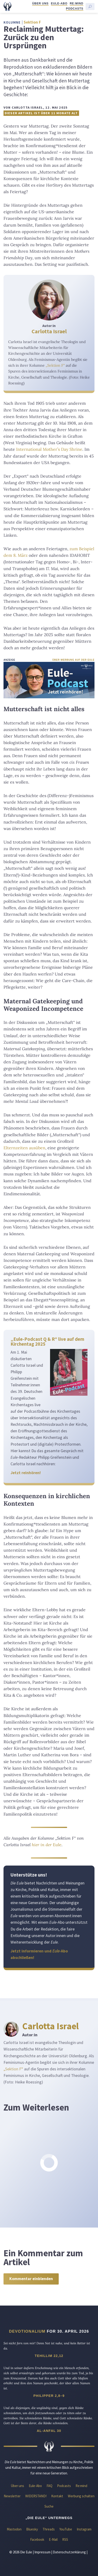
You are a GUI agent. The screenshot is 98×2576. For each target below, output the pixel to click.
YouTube (65, 2529)
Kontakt (57, 2496)
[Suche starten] (90, 6)
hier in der (42, 1844)
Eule (57, 1844)
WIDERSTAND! (36, 2496)
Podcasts (74, 8)
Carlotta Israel (49, 331)
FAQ (49, 2486)
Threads (49, 2529)
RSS (65, 2539)
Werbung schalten (81, 2496)
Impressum (42, 2552)
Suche (49, 2506)
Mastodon (14, 2529)
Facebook (37, 2539)
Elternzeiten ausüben (24, 1147)
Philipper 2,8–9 (49, 2396)
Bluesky (32, 2529)
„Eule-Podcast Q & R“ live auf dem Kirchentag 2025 (47, 1341)
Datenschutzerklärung (69, 2552)
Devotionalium (27, 2331)
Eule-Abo (59, 3)
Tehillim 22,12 (49, 2356)
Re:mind (76, 3)
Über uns (40, 3)
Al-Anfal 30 (49, 2431)
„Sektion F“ (55, 365)
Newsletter (12, 2496)
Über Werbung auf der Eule (73, 660)
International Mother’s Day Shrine (49, 449)
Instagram (84, 2529)
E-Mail (53, 2539)
